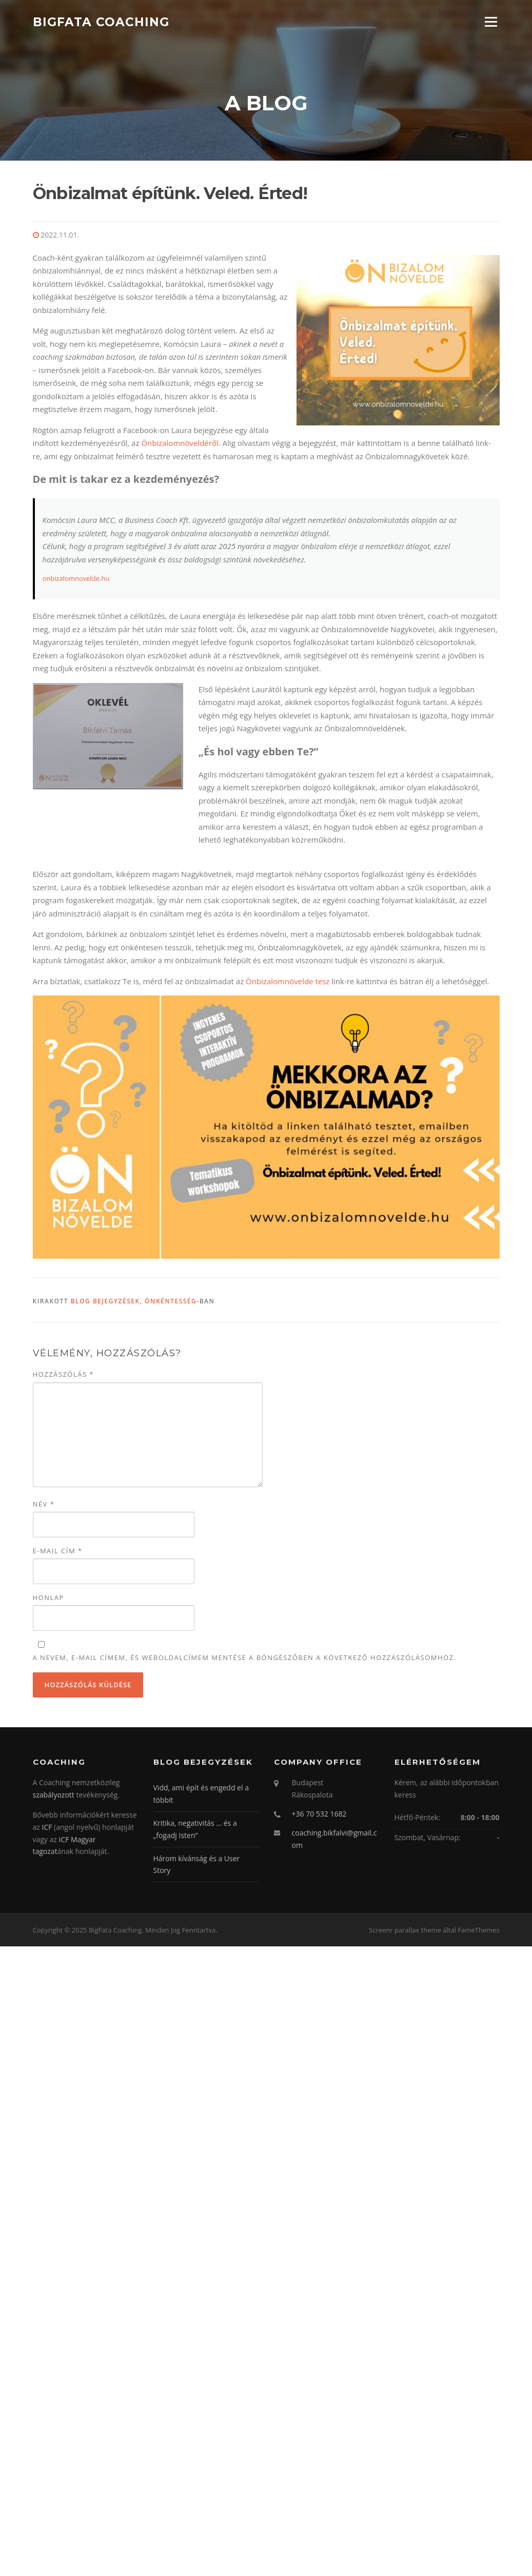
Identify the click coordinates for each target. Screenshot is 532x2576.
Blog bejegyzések (105, 1300)
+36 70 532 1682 (319, 1813)
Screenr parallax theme (405, 1929)
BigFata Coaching (101, 21)
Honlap (48, 1596)
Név (44, 1503)
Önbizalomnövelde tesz (287, 980)
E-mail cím (58, 1549)
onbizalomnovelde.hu (76, 577)
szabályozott (53, 1794)
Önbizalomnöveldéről (179, 442)
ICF (47, 1826)
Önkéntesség (170, 1300)
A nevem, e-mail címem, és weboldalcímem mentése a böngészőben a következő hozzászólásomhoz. (245, 1656)
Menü (491, 21)
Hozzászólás (63, 1373)
